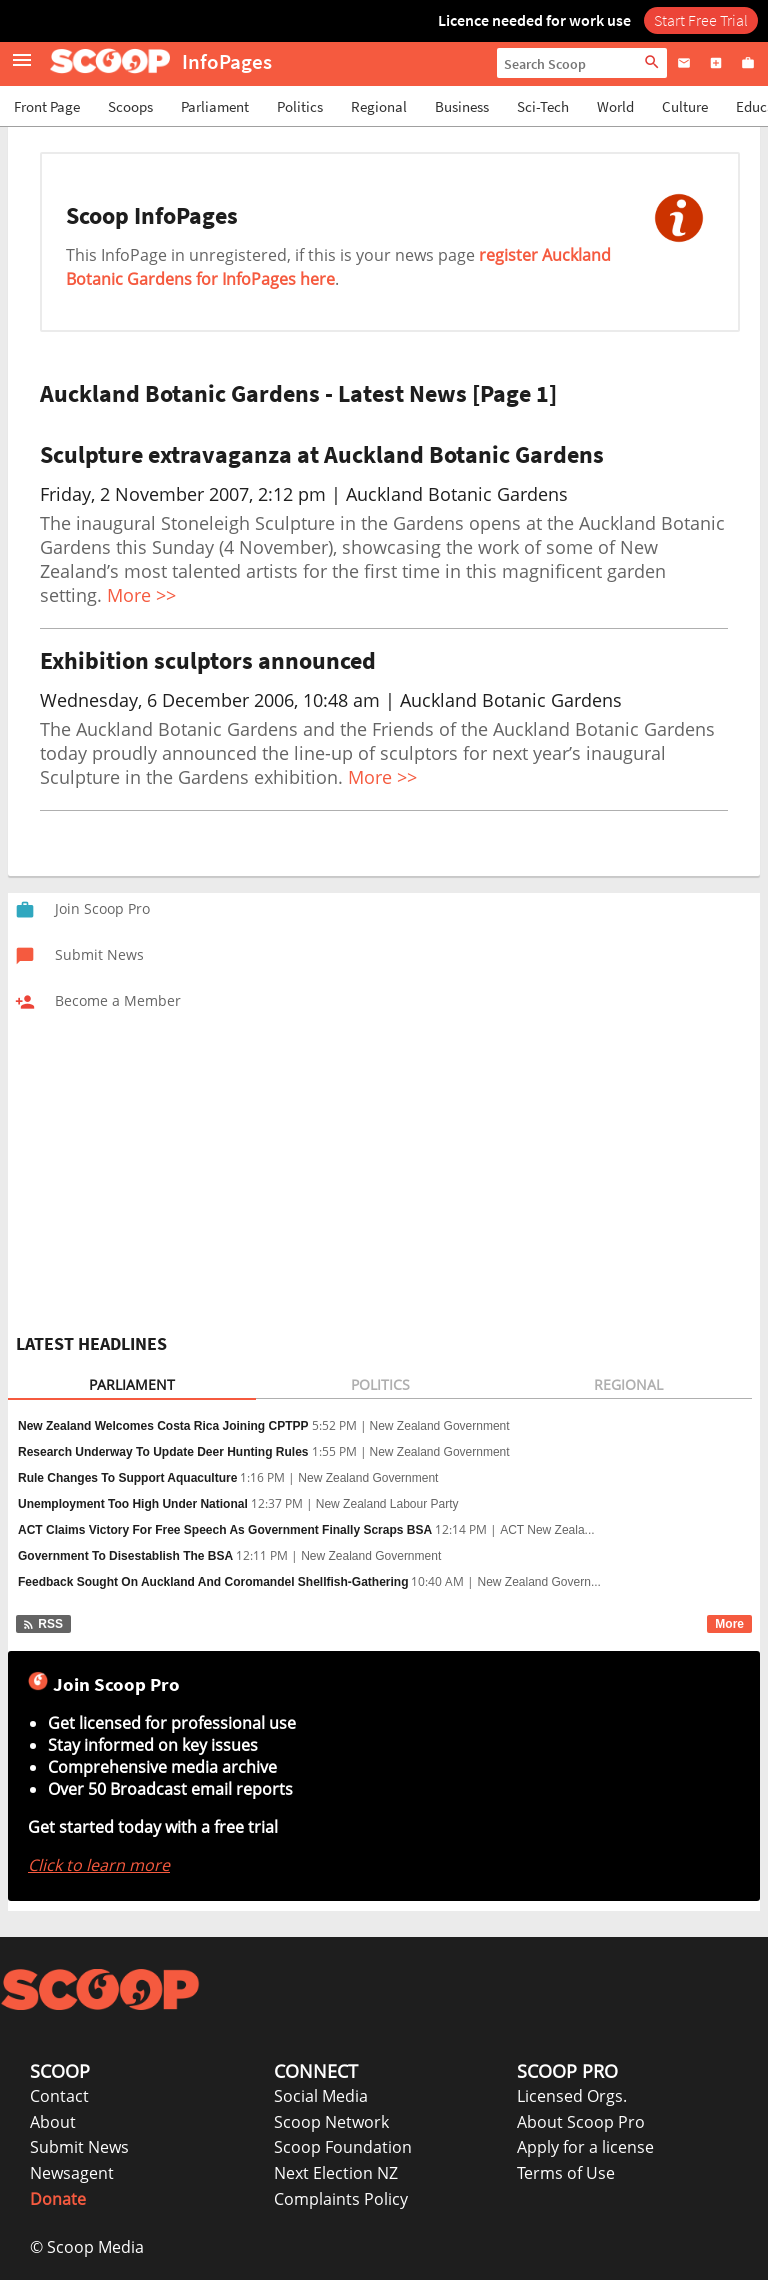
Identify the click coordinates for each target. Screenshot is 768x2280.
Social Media (321, 2096)
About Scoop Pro (581, 2122)
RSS (42, 1624)
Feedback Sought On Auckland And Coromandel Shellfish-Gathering (213, 1582)
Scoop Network (331, 2122)
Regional (379, 106)
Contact (59, 2096)
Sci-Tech (543, 106)
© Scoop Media (87, 2247)
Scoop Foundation (343, 2147)
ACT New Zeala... (547, 1530)
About (53, 2122)
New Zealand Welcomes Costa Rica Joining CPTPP (163, 1426)
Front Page (47, 106)
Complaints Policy (341, 2199)
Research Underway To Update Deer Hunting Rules (163, 1452)
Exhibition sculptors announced (208, 660)
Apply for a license (585, 2147)
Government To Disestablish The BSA (125, 1556)
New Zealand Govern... (538, 1582)
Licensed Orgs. (572, 2096)
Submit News (79, 2147)
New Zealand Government (440, 1426)
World (615, 106)
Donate (58, 2199)
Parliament (215, 106)
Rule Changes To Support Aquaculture (127, 1478)
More (729, 1624)
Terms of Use (566, 2173)
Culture (685, 106)
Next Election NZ (336, 2173)
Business (462, 106)
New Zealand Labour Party (387, 1504)
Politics (300, 106)
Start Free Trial (701, 20)
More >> (141, 595)
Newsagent (72, 2173)
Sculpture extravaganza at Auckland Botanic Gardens (322, 454)
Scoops (130, 106)
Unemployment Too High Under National (133, 1504)
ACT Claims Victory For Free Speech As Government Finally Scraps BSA (225, 1530)
